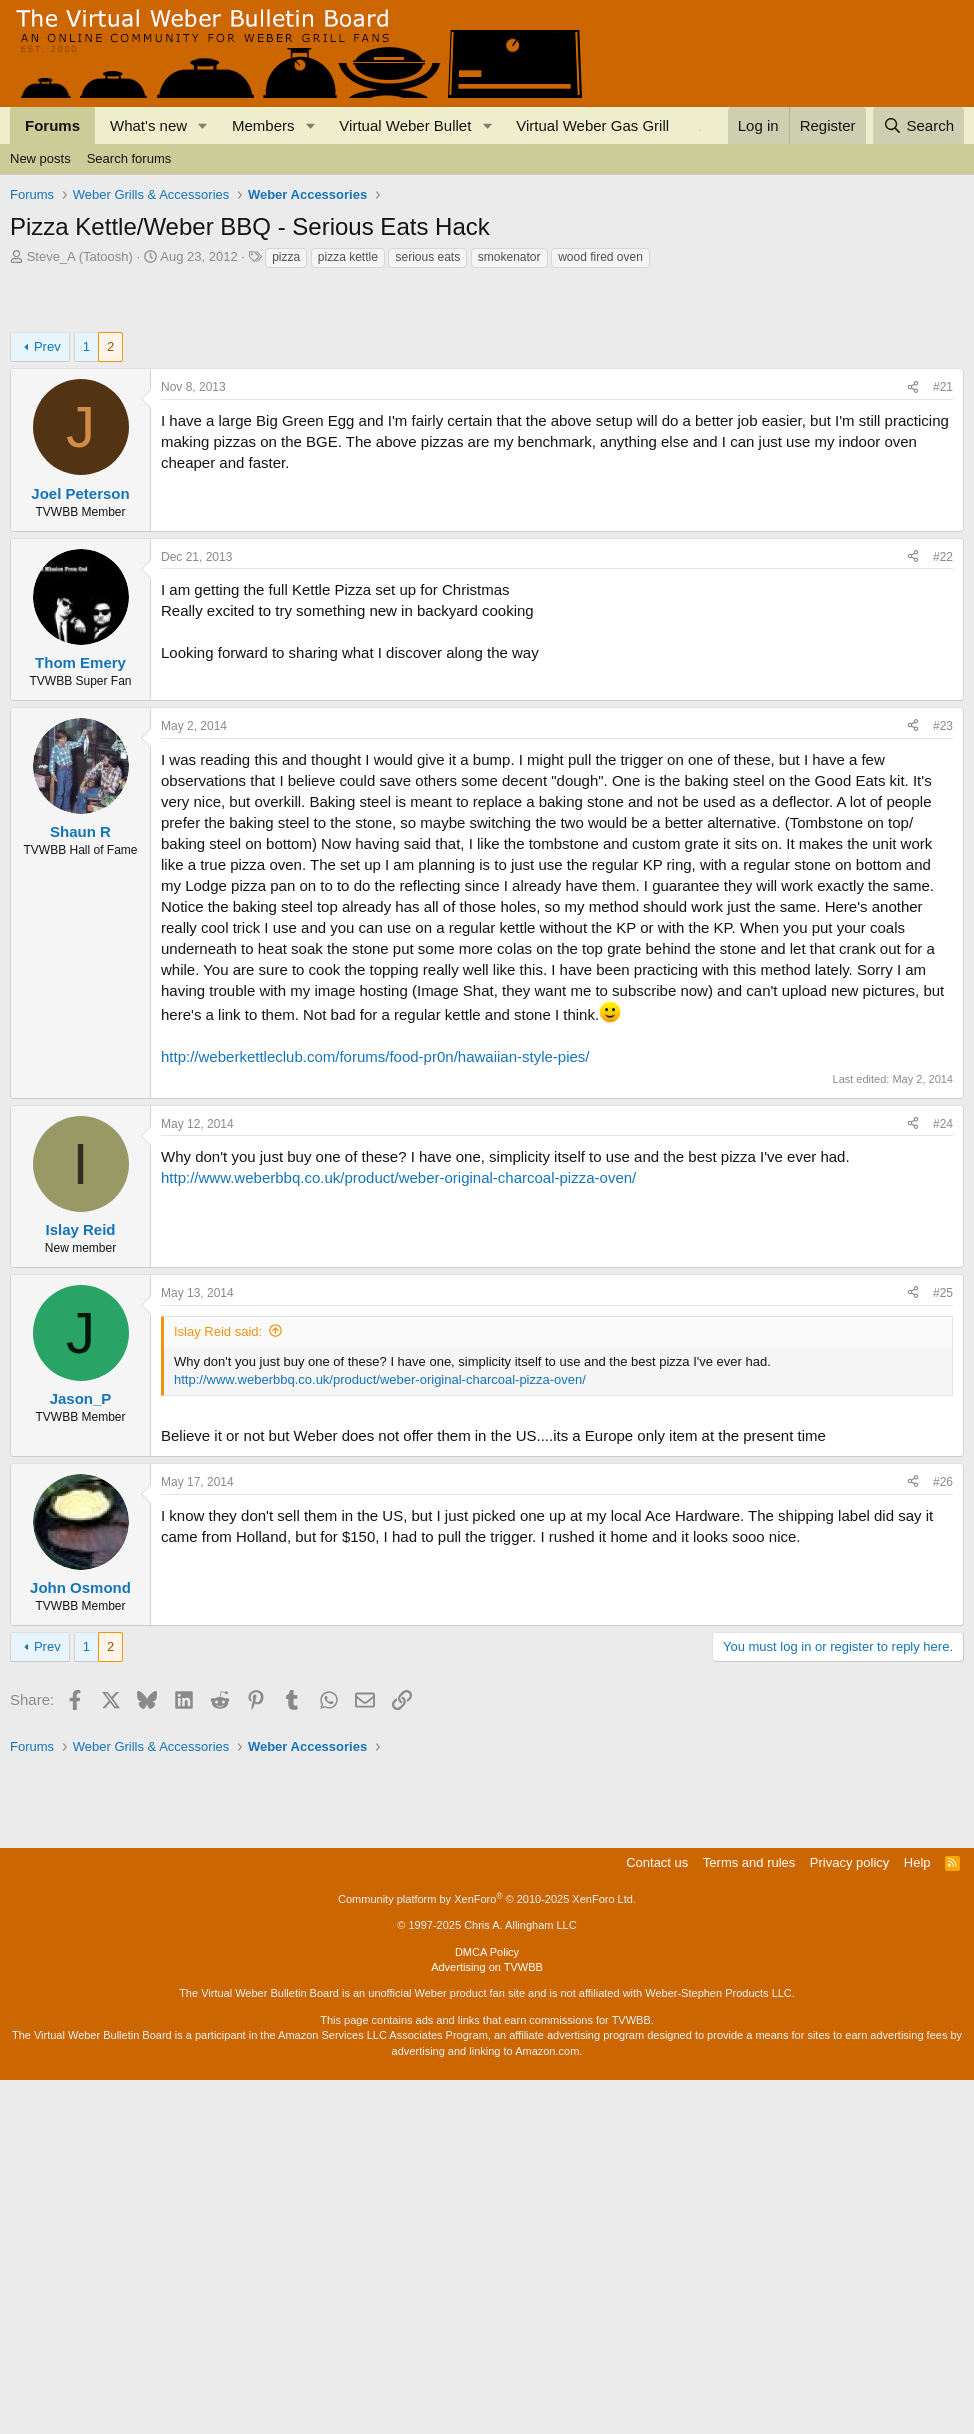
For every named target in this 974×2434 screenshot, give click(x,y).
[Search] (918, 125)
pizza (286, 257)
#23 (943, 800)
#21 (943, 461)
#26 (943, 1556)
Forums (52, 125)
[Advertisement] (374, 325)
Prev (47, 420)
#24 (943, 1198)
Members (263, 125)
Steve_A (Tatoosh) (80, 256)
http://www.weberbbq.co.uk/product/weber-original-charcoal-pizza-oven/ (398, 1251)
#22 (943, 631)
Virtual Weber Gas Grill (592, 125)
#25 (943, 1367)
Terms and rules (749, 2216)
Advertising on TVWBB (487, 2321)
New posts (40, 158)
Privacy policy (849, 2216)
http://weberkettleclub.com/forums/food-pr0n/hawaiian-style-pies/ (375, 1130)
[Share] (913, 461)
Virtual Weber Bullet (405, 125)
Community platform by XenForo (487, 2253)
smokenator (509, 257)
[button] (203, 125)
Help (917, 2216)
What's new (148, 125)
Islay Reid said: (218, 1405)
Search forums (129, 158)
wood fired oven (600, 257)
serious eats (427, 257)
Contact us (657, 2216)
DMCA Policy (487, 2306)
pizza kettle (348, 257)
